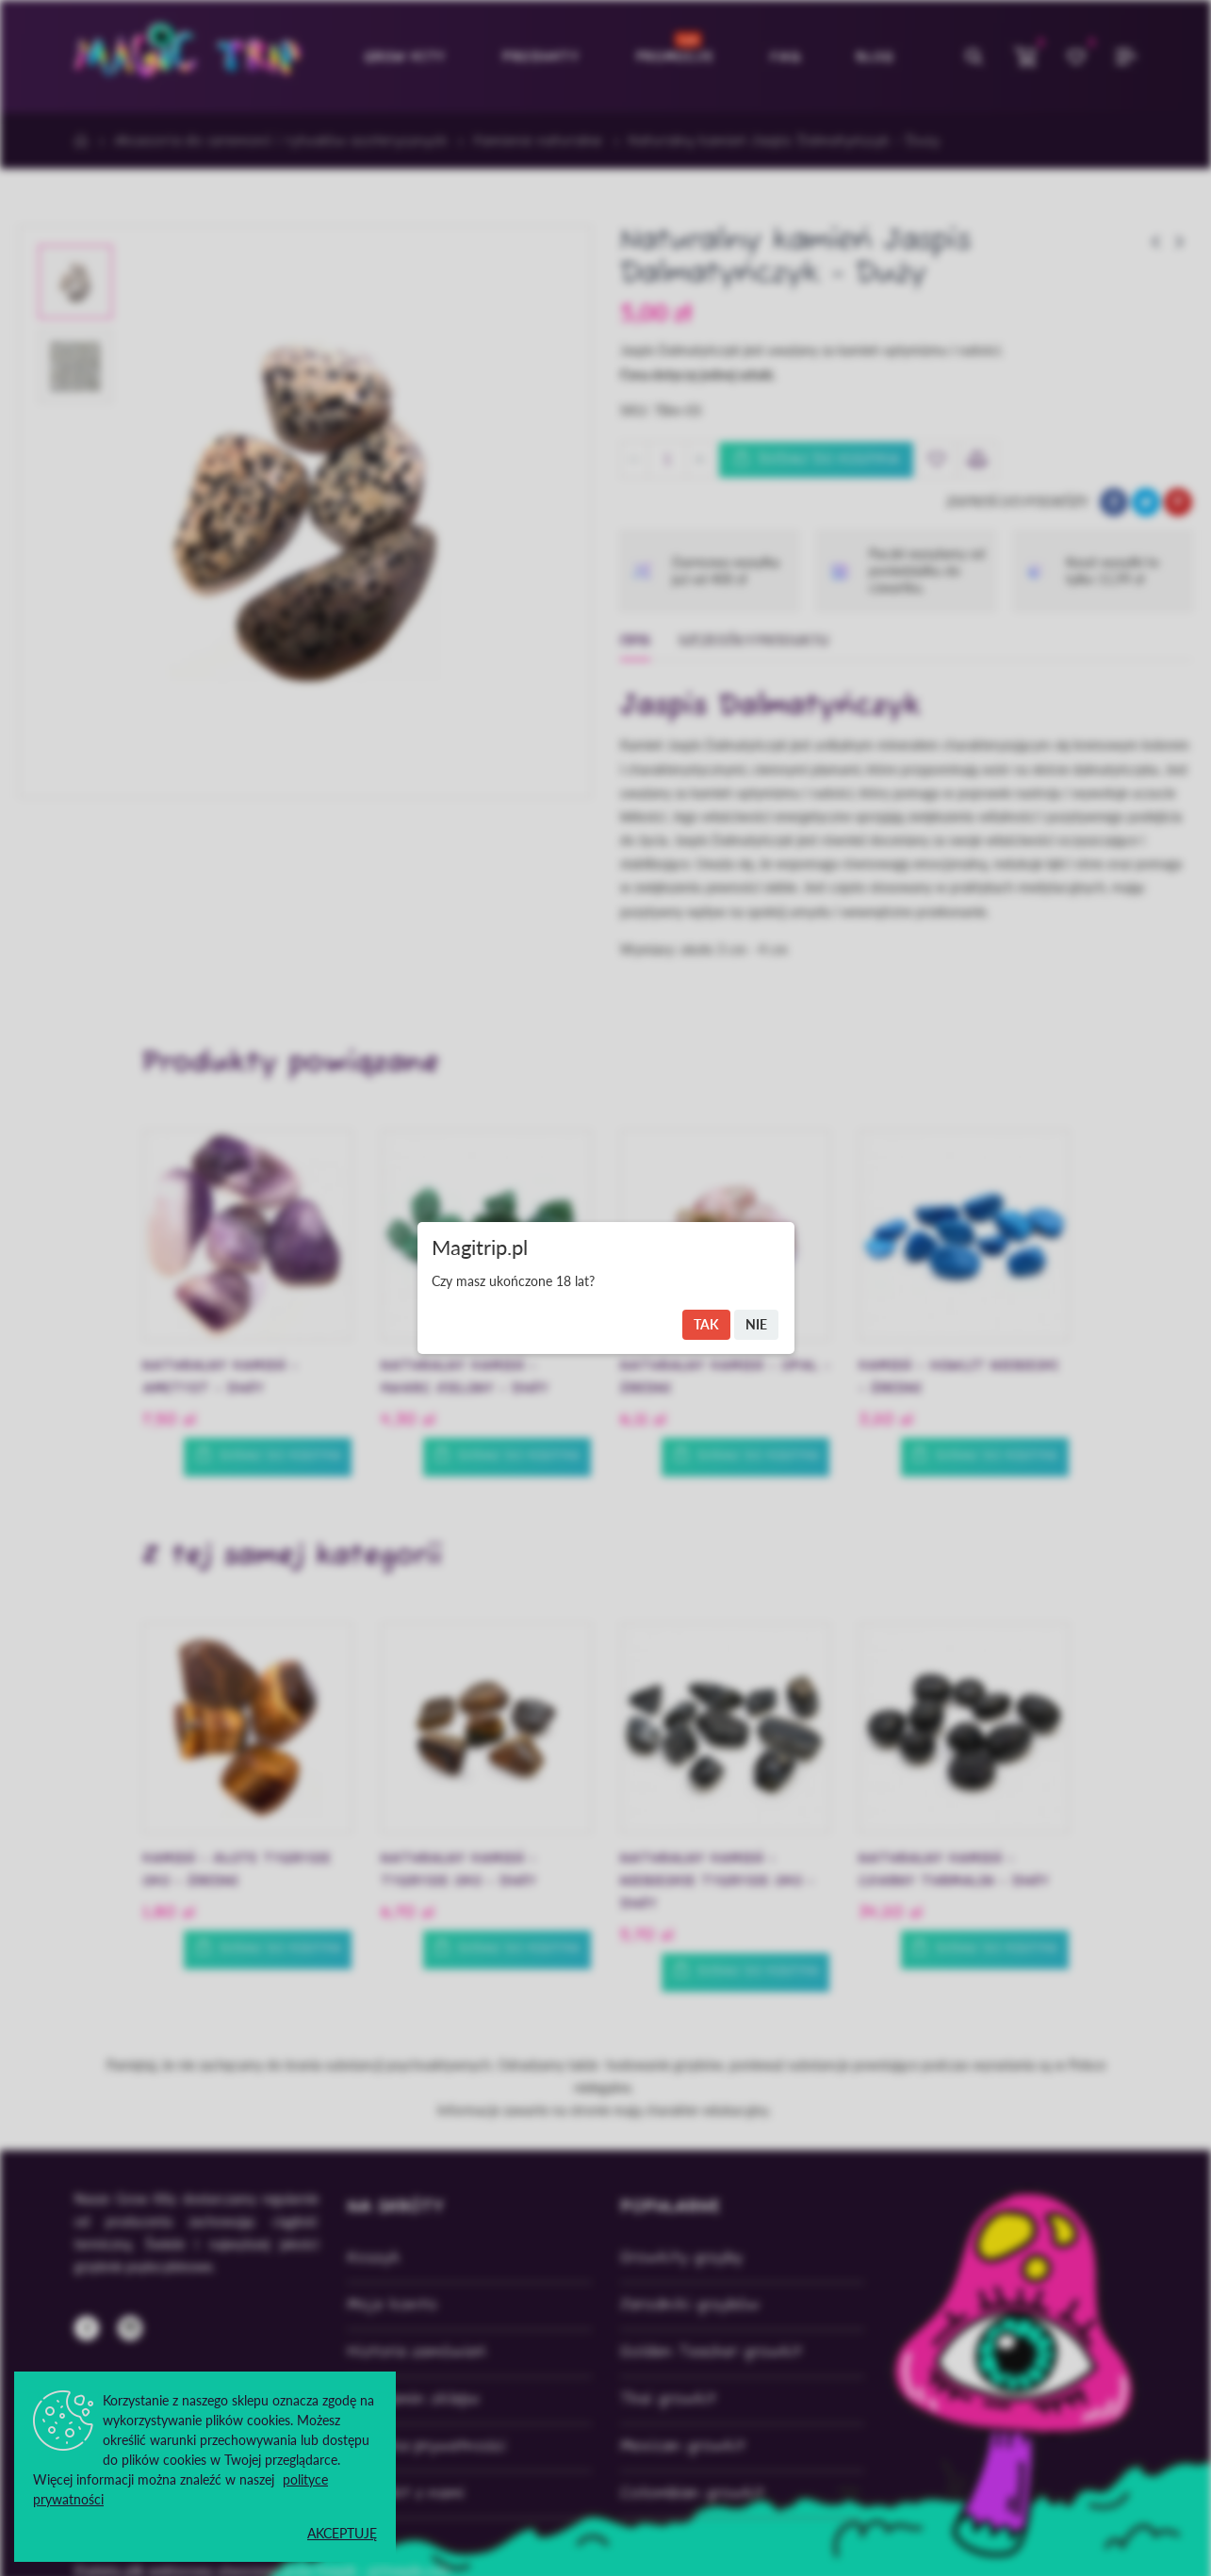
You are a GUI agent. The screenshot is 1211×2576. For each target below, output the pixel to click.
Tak (706, 1324)
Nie (756, 1324)
